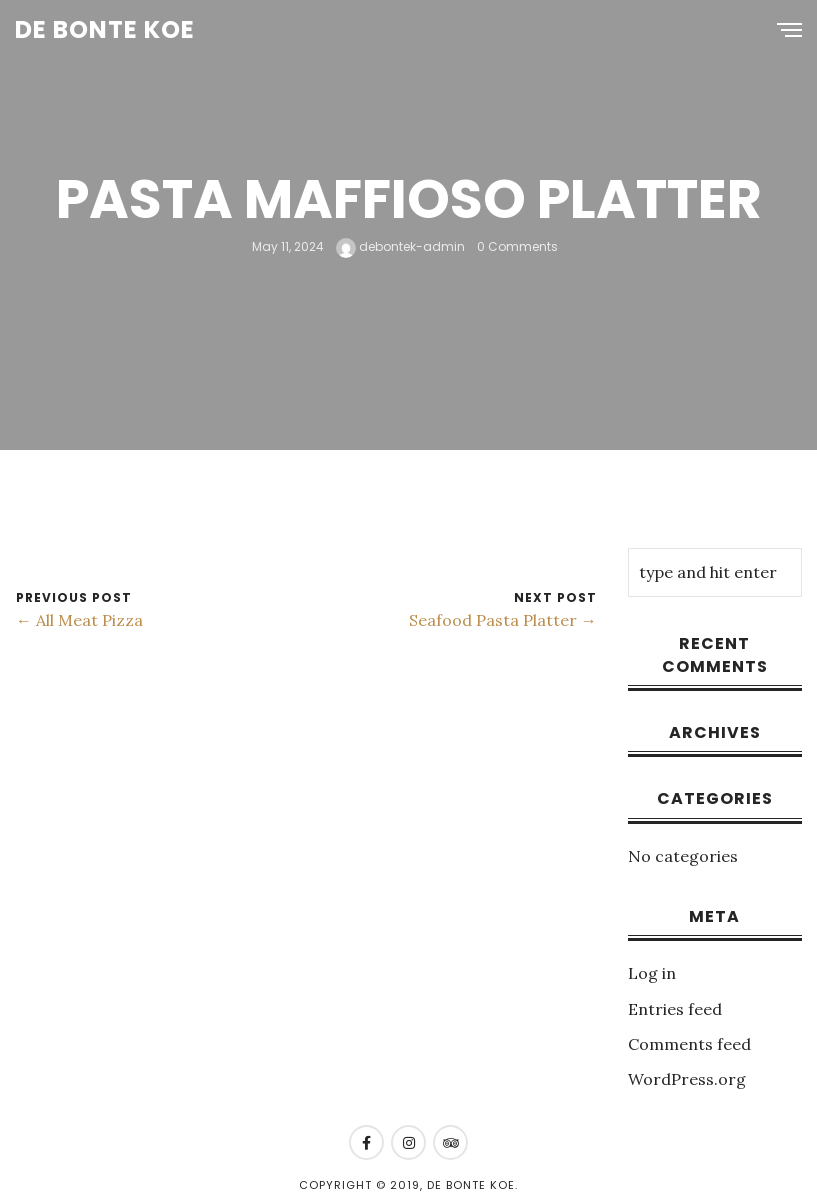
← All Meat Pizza (79, 620)
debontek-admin (400, 246)
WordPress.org (687, 1079)
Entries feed (675, 1009)
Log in (652, 973)
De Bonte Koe (105, 29)
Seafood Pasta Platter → (503, 620)
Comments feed (689, 1044)
